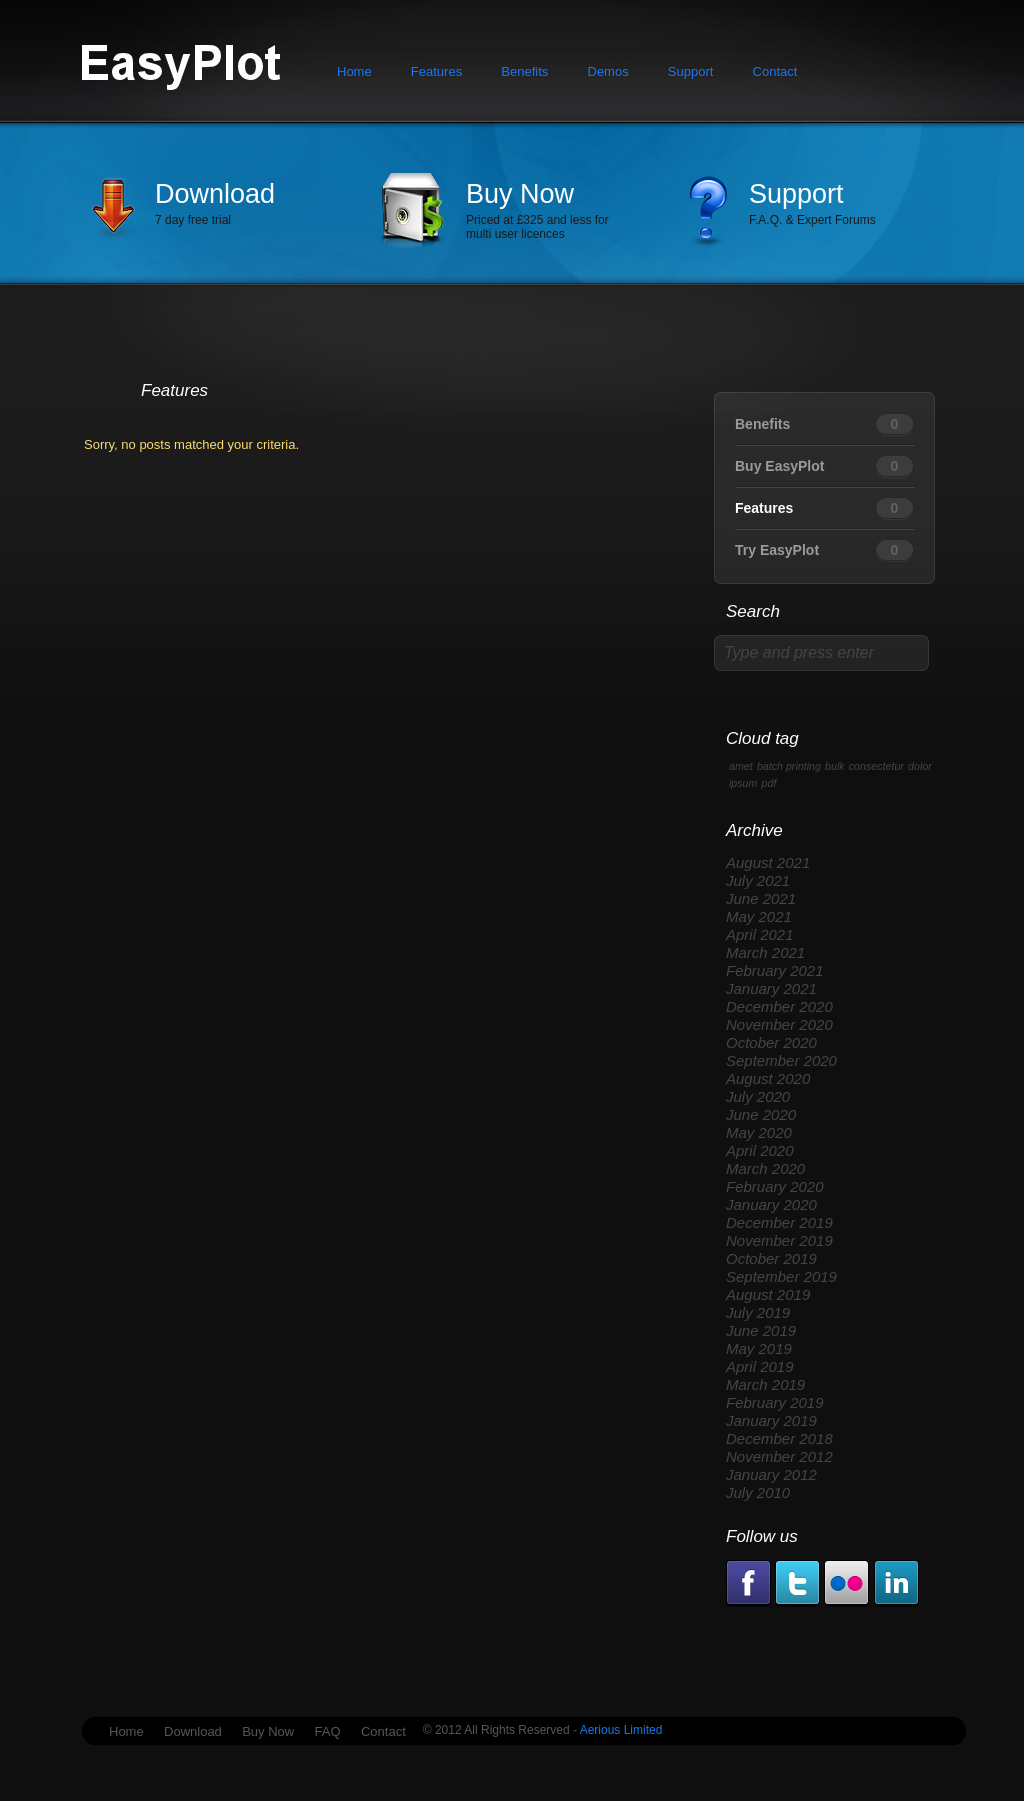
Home (354, 71)
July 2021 (758, 880)
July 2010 (758, 1492)
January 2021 (771, 988)
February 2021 (775, 970)
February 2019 (775, 1402)
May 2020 (759, 1132)
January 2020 (771, 1204)
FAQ (328, 1731)
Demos (608, 71)
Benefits (524, 71)
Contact (775, 71)
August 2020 (768, 1078)
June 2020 (761, 1114)
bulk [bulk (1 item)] (835, 766)
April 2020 (760, 1150)
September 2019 (781, 1276)
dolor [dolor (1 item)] (920, 766)
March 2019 (765, 1384)
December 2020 (779, 1006)
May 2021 (759, 916)
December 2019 (779, 1222)
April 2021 (760, 934)
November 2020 (779, 1024)
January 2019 (771, 1420)
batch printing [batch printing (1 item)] (789, 766)
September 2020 (781, 1060)
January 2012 (771, 1474)
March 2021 (765, 952)
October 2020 (771, 1042)
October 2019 (771, 1258)
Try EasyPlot (777, 550)
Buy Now (520, 194)
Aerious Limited (619, 1730)
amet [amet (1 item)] (741, 766)
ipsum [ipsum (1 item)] (743, 783)
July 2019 (758, 1312)
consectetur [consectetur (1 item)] (876, 766)
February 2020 (775, 1186)
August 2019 (768, 1294)
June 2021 (761, 898)
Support (691, 71)
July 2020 (758, 1096)
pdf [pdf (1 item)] (769, 783)
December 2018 (779, 1438)
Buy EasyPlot (779, 466)
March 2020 (765, 1168)
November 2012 (779, 1456)
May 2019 (759, 1348)
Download (215, 194)
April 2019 (760, 1366)
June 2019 (761, 1330)
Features (436, 71)
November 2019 (779, 1240)
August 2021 (768, 862)
